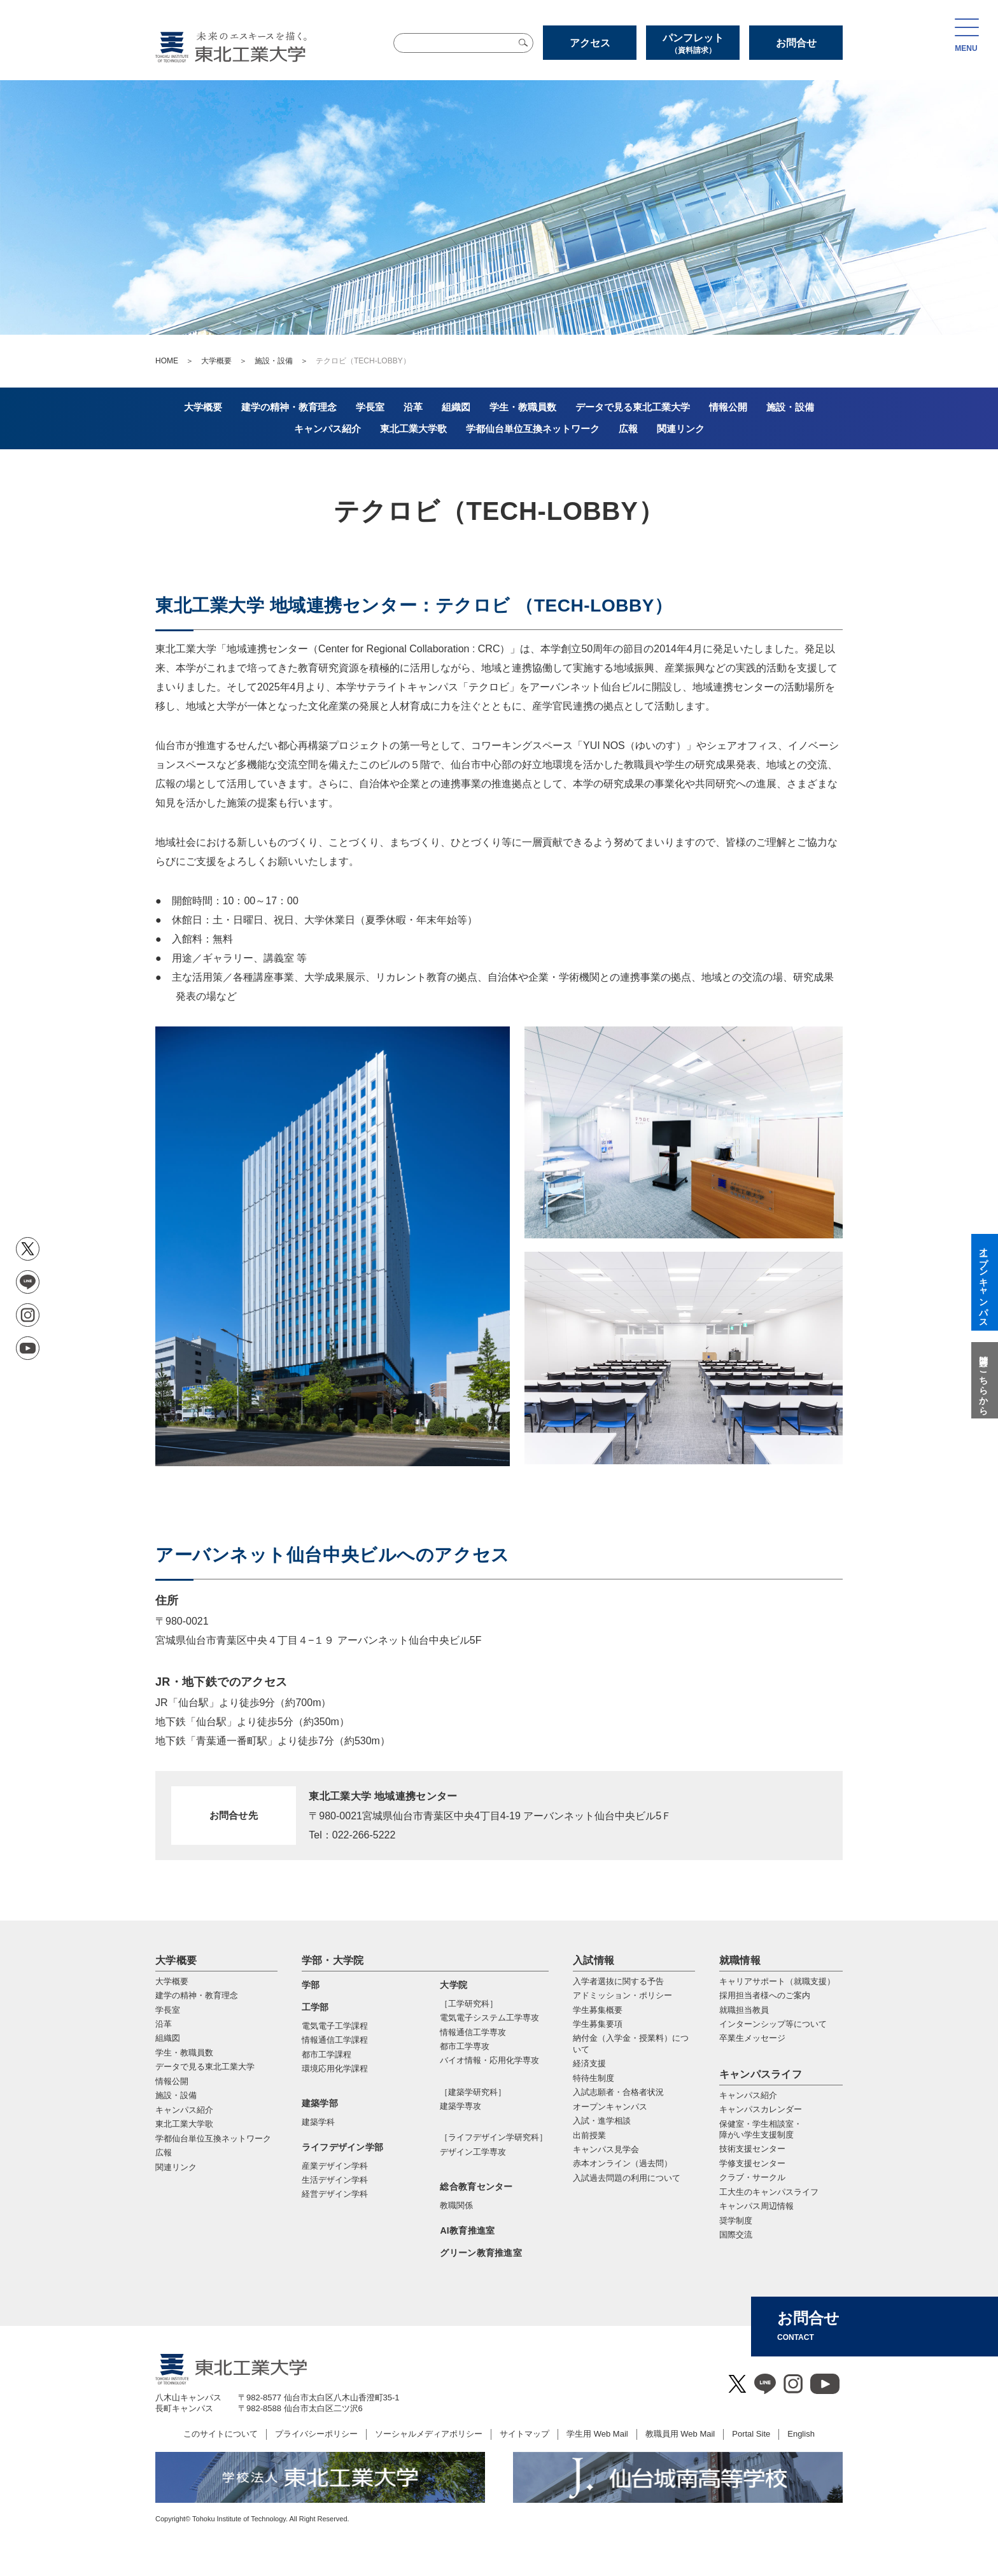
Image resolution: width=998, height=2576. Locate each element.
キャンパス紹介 (748, 2095)
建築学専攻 (460, 2106)
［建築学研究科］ (473, 2092)
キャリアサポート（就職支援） (777, 1981)
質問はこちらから (983, 1380)
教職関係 (456, 2205)
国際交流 (735, 2234)
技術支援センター (752, 2148)
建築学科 (318, 2122)
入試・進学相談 (602, 2120)
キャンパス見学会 (606, 2149)
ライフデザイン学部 (343, 2147)
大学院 (453, 1985)
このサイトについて (220, 2434)
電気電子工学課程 (335, 2026)
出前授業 (589, 2135)
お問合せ (796, 43)
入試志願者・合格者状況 (618, 2092)
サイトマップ (524, 2434)
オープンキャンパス (610, 2106)
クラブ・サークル (752, 2177)
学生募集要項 (597, 2024)
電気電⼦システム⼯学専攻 (489, 2017)
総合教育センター (476, 2186)
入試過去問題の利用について (626, 2178)
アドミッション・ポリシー (622, 1995)
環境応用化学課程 (335, 2068)
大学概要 (216, 360)
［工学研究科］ (469, 2003)
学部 (311, 1985)
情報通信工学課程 (335, 2040)
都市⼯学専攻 (464, 2046)
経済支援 (589, 2063)
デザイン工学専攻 (473, 2152)
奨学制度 (735, 2220)
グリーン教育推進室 (481, 2253)
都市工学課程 (326, 2054)
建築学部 (320, 2103)
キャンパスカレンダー (760, 2109)
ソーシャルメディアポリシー (428, 2434)
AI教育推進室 (467, 2230)
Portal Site (751, 2434)
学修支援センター (752, 2163)
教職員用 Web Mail (680, 2434)
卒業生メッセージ (752, 2038)
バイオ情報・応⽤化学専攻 (489, 2060)
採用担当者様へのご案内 (764, 1995)
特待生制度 (593, 2078)
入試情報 (593, 1960)
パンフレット (693, 43)
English (801, 2434)
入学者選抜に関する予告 (618, 1981)
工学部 (315, 2007)
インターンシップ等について (773, 2024)
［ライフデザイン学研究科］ (493, 2137)
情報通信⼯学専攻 (473, 2032)
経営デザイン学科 (335, 2194)
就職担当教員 (744, 2010)
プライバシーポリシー (316, 2434)
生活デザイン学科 (335, 2180)
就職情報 (740, 1960)
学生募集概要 (597, 2010)
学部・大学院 (333, 1960)
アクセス (590, 43)
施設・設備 (274, 360)
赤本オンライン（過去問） (622, 2163)
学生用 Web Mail (597, 2434)
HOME (166, 360)
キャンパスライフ (761, 2074)
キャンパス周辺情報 (756, 2206)
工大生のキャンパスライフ (769, 2192)
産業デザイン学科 (335, 2166)
